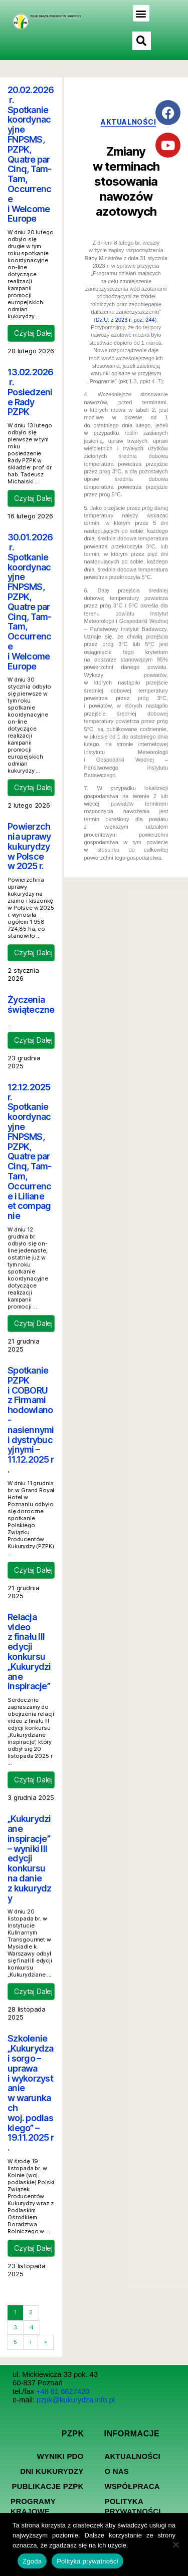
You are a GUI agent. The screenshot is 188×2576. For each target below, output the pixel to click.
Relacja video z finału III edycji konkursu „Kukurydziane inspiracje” (29, 1652)
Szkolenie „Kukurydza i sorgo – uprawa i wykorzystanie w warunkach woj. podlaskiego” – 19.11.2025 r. (31, 2093)
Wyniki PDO (60, 2456)
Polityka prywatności (133, 2506)
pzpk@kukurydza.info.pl (76, 2399)
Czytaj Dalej (33, 333)
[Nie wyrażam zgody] (175, 2544)
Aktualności (132, 2456)
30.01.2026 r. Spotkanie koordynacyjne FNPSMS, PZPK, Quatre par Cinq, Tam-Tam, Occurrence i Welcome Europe (30, 601)
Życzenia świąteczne (31, 1004)
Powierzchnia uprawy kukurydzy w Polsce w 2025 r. (29, 846)
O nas (117, 2471)
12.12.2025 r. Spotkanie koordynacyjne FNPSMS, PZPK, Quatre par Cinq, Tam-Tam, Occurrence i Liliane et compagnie (30, 1151)
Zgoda (32, 2561)
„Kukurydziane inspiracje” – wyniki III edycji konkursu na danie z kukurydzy (30, 1858)
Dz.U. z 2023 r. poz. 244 (125, 320)
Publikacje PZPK (47, 2486)
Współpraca (132, 2486)
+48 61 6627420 (63, 2391)
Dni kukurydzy (51, 2471)
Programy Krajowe (33, 2506)
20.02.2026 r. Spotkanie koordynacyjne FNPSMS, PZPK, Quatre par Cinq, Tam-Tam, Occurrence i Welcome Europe (31, 154)
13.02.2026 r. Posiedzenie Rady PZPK (31, 392)
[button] (141, 13)
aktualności (128, 122)
